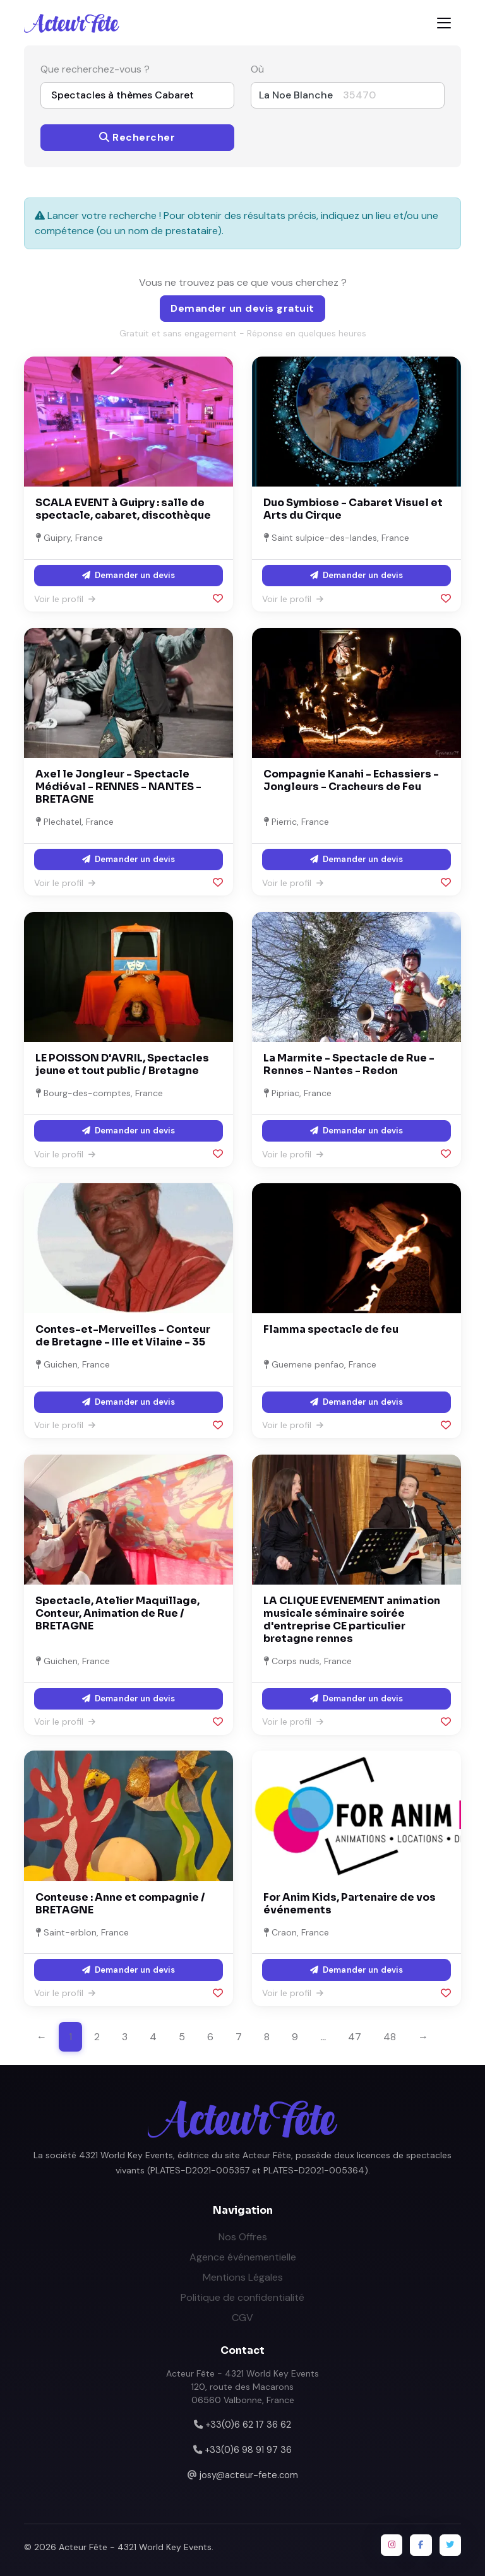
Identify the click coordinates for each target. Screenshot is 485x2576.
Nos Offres (243, 2236)
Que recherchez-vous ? (95, 69)
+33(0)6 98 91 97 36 (248, 2449)
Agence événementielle (242, 2257)
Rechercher (137, 137)
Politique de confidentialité (242, 2297)
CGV (242, 2317)
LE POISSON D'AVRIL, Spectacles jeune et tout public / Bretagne (122, 1064)
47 (354, 2036)
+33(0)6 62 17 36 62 (248, 2424)
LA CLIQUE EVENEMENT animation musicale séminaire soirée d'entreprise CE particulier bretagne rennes (351, 1619)
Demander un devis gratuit (242, 308)
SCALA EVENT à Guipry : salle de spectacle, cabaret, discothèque (123, 509)
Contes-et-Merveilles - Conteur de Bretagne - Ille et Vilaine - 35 (122, 1336)
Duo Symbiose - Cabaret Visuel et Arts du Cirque (353, 509)
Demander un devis (128, 575)
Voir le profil (64, 599)
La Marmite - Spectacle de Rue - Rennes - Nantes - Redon (348, 1064)
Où (257, 69)
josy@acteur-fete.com (249, 2475)
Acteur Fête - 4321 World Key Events (135, 2547)
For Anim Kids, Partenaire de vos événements (349, 1904)
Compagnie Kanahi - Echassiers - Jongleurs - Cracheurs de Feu (351, 780)
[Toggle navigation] (444, 23)
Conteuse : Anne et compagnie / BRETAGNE (120, 1904)
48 (389, 2036)
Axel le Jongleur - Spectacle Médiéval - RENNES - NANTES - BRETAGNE (118, 786)
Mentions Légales (243, 2277)
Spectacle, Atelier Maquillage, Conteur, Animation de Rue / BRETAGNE (117, 1613)
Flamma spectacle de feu (330, 1329)
